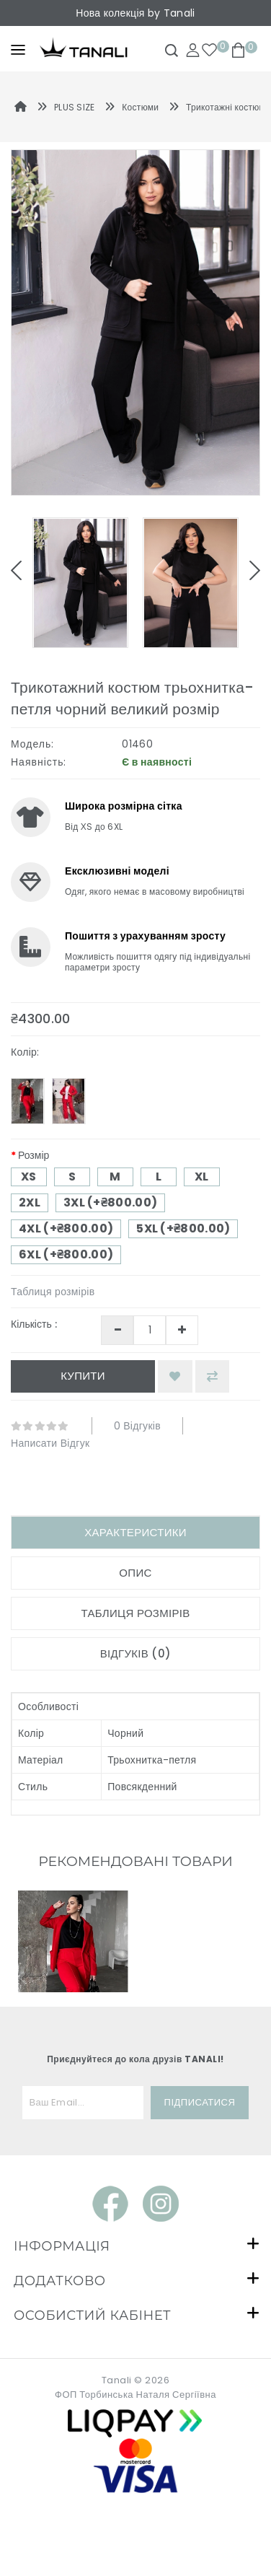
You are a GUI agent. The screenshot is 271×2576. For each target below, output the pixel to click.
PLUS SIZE (74, 107)
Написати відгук (50, 1443)
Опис (135, 1572)
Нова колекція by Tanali (135, 13)
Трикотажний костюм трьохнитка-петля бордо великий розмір (72, 2101)
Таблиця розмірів (52, 1291)
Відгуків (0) (136, 1653)
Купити (83, 1375)
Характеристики (135, 1532)
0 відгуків (137, 1426)
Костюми (140, 107)
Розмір (33, 1155)
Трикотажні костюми (228, 107)
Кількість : (34, 1324)
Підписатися (200, 2254)
